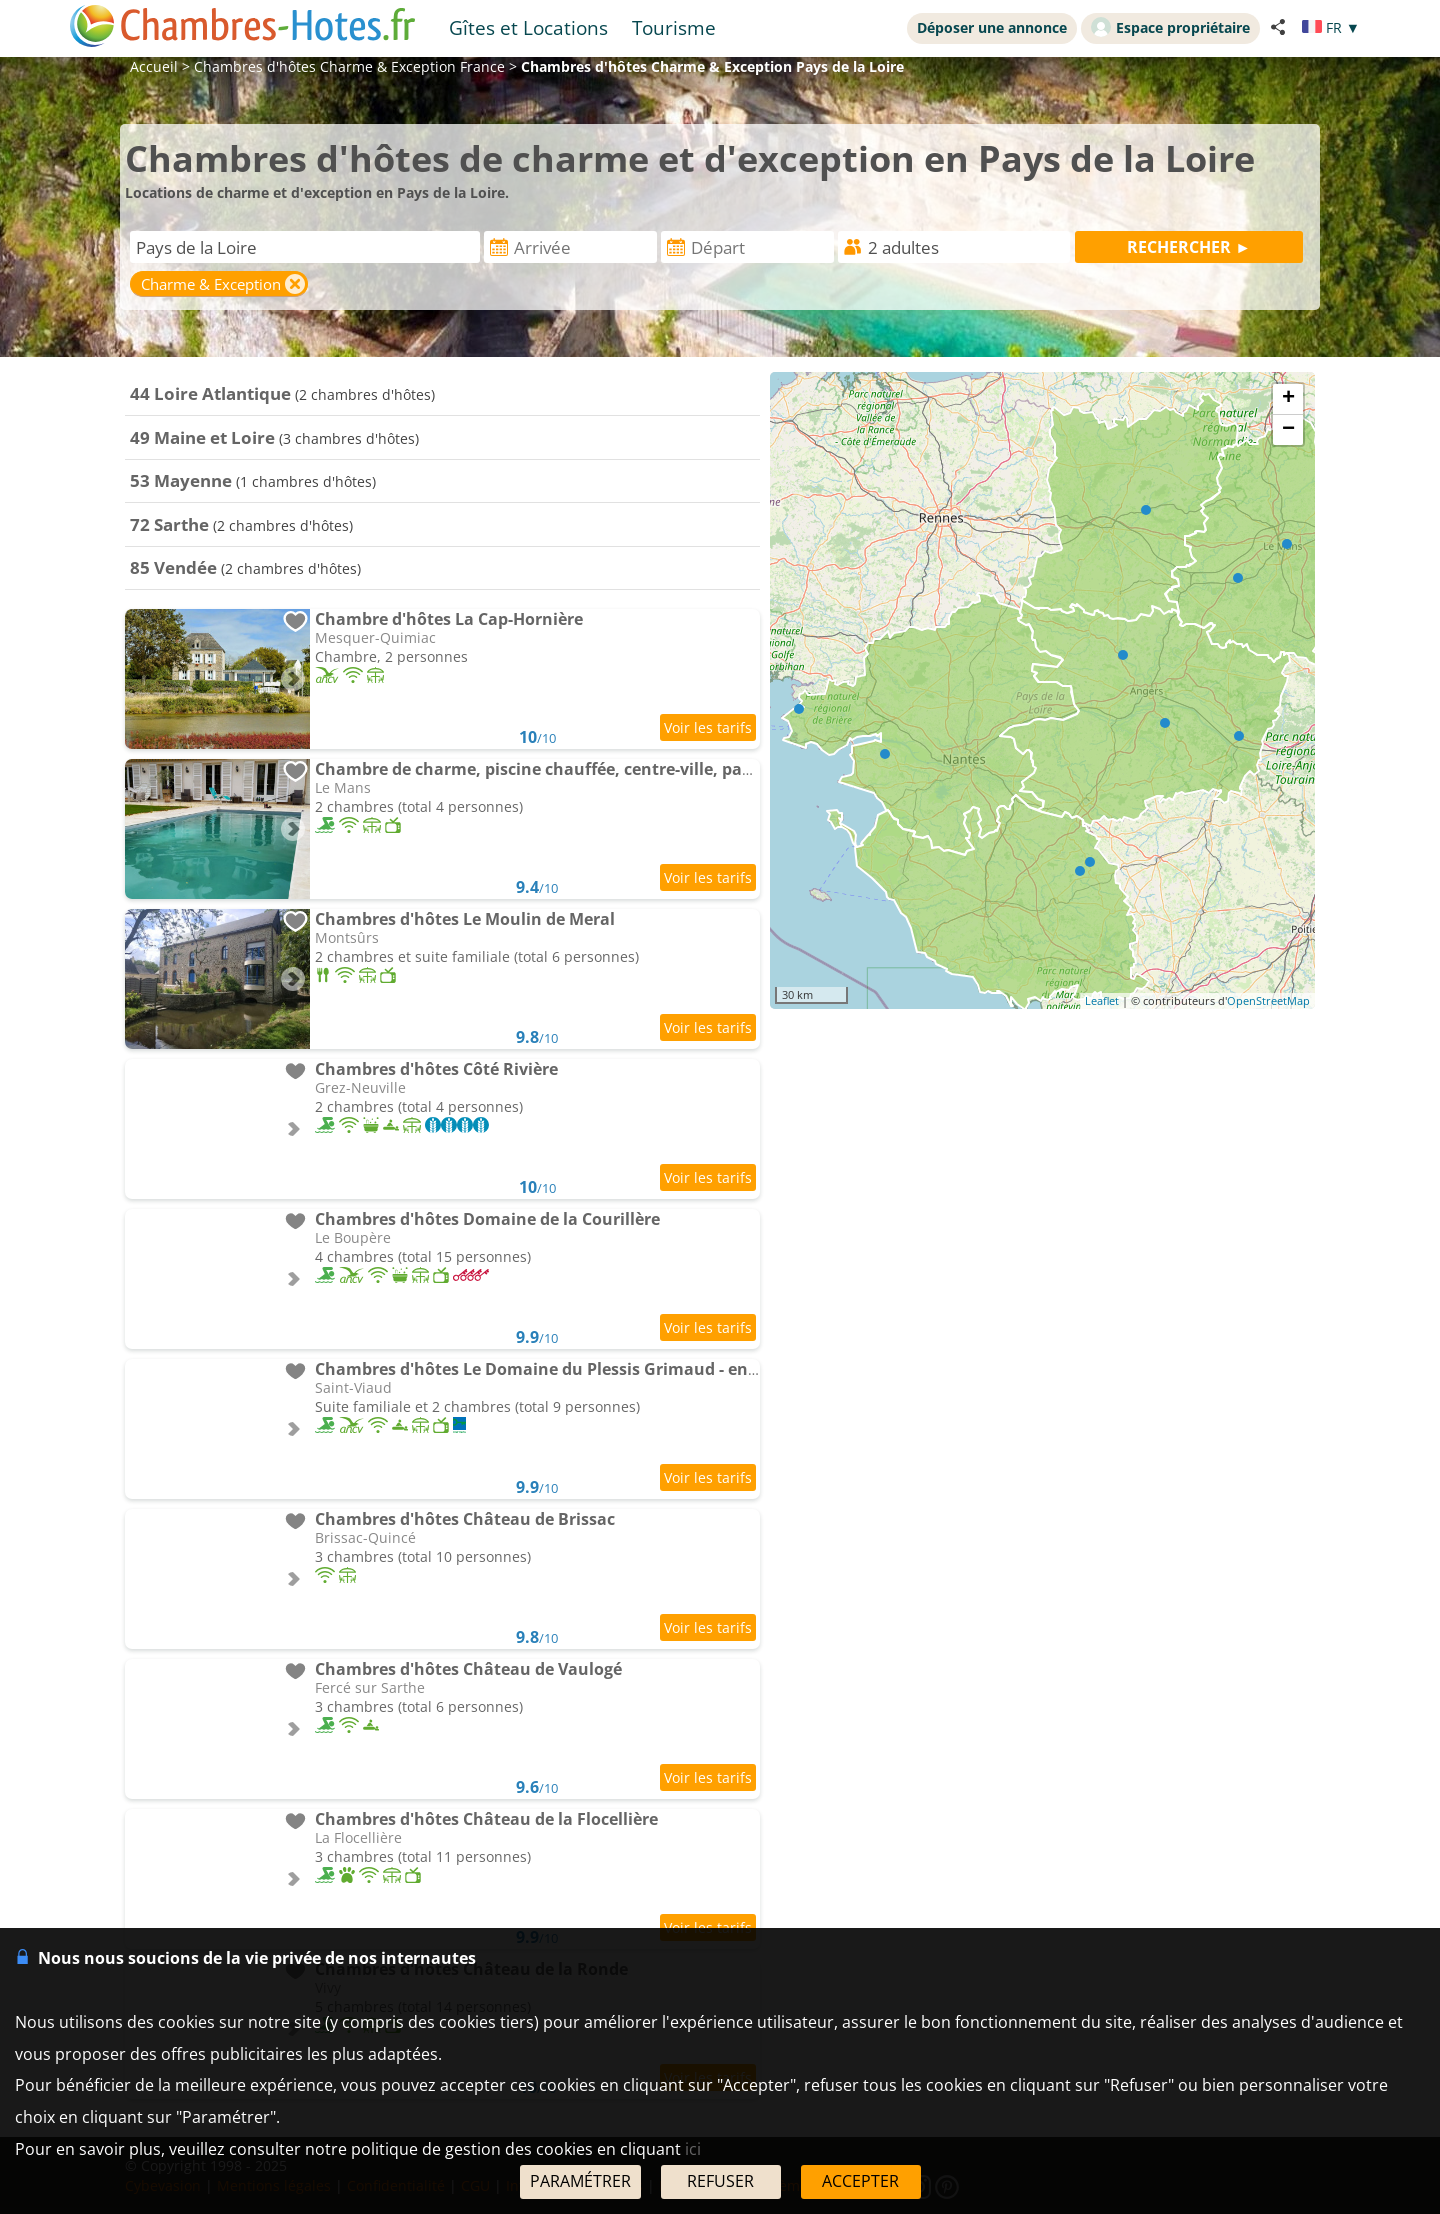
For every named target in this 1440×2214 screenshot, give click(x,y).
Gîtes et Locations (528, 27)
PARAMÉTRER (580, 2181)
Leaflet (1102, 1000)
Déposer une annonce (992, 27)
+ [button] (1288, 399)
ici (693, 2149)
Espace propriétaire (1170, 27)
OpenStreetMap (1268, 1000)
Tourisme (674, 27)
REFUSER (720, 2181)
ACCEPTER (860, 2181)
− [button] (1288, 430)
